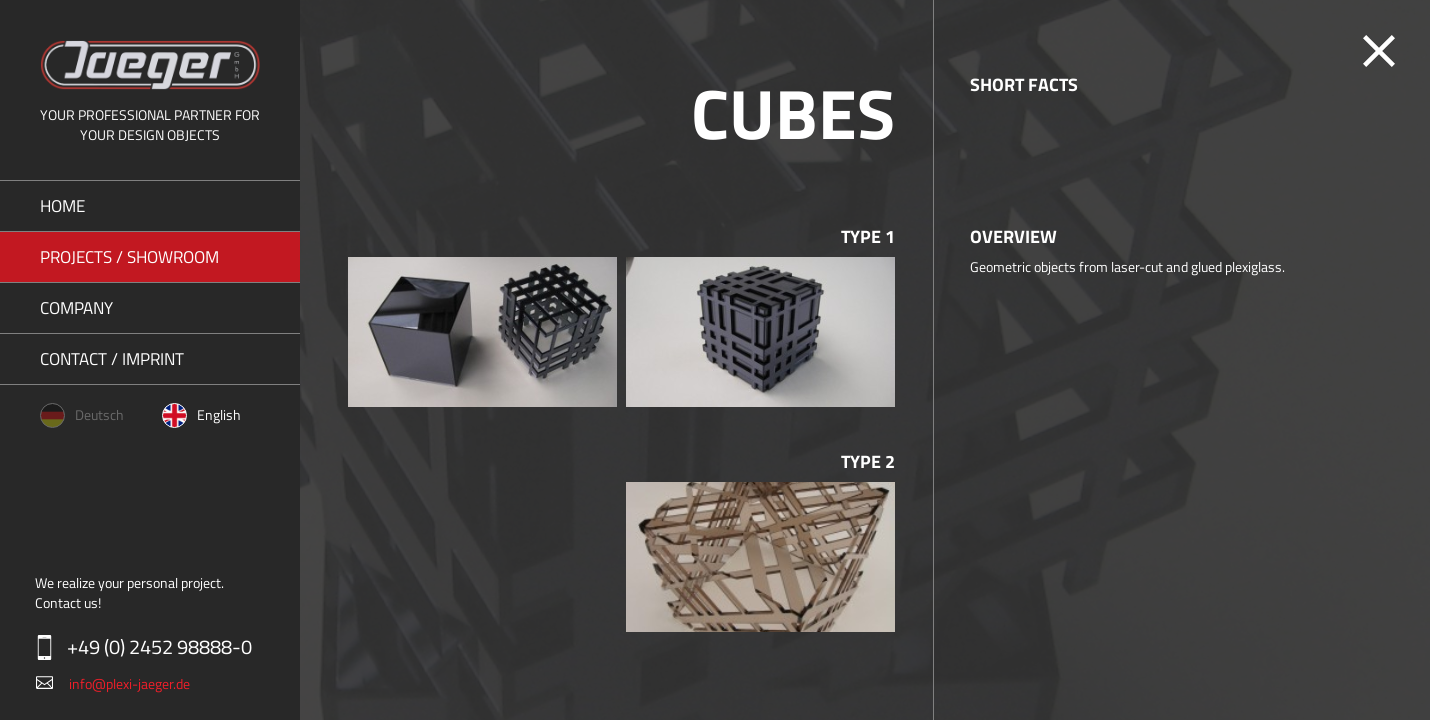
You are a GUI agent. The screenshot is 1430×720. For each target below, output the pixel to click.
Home (62, 206)
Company (76, 308)
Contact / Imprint (112, 359)
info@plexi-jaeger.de (129, 683)
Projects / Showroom (129, 257)
